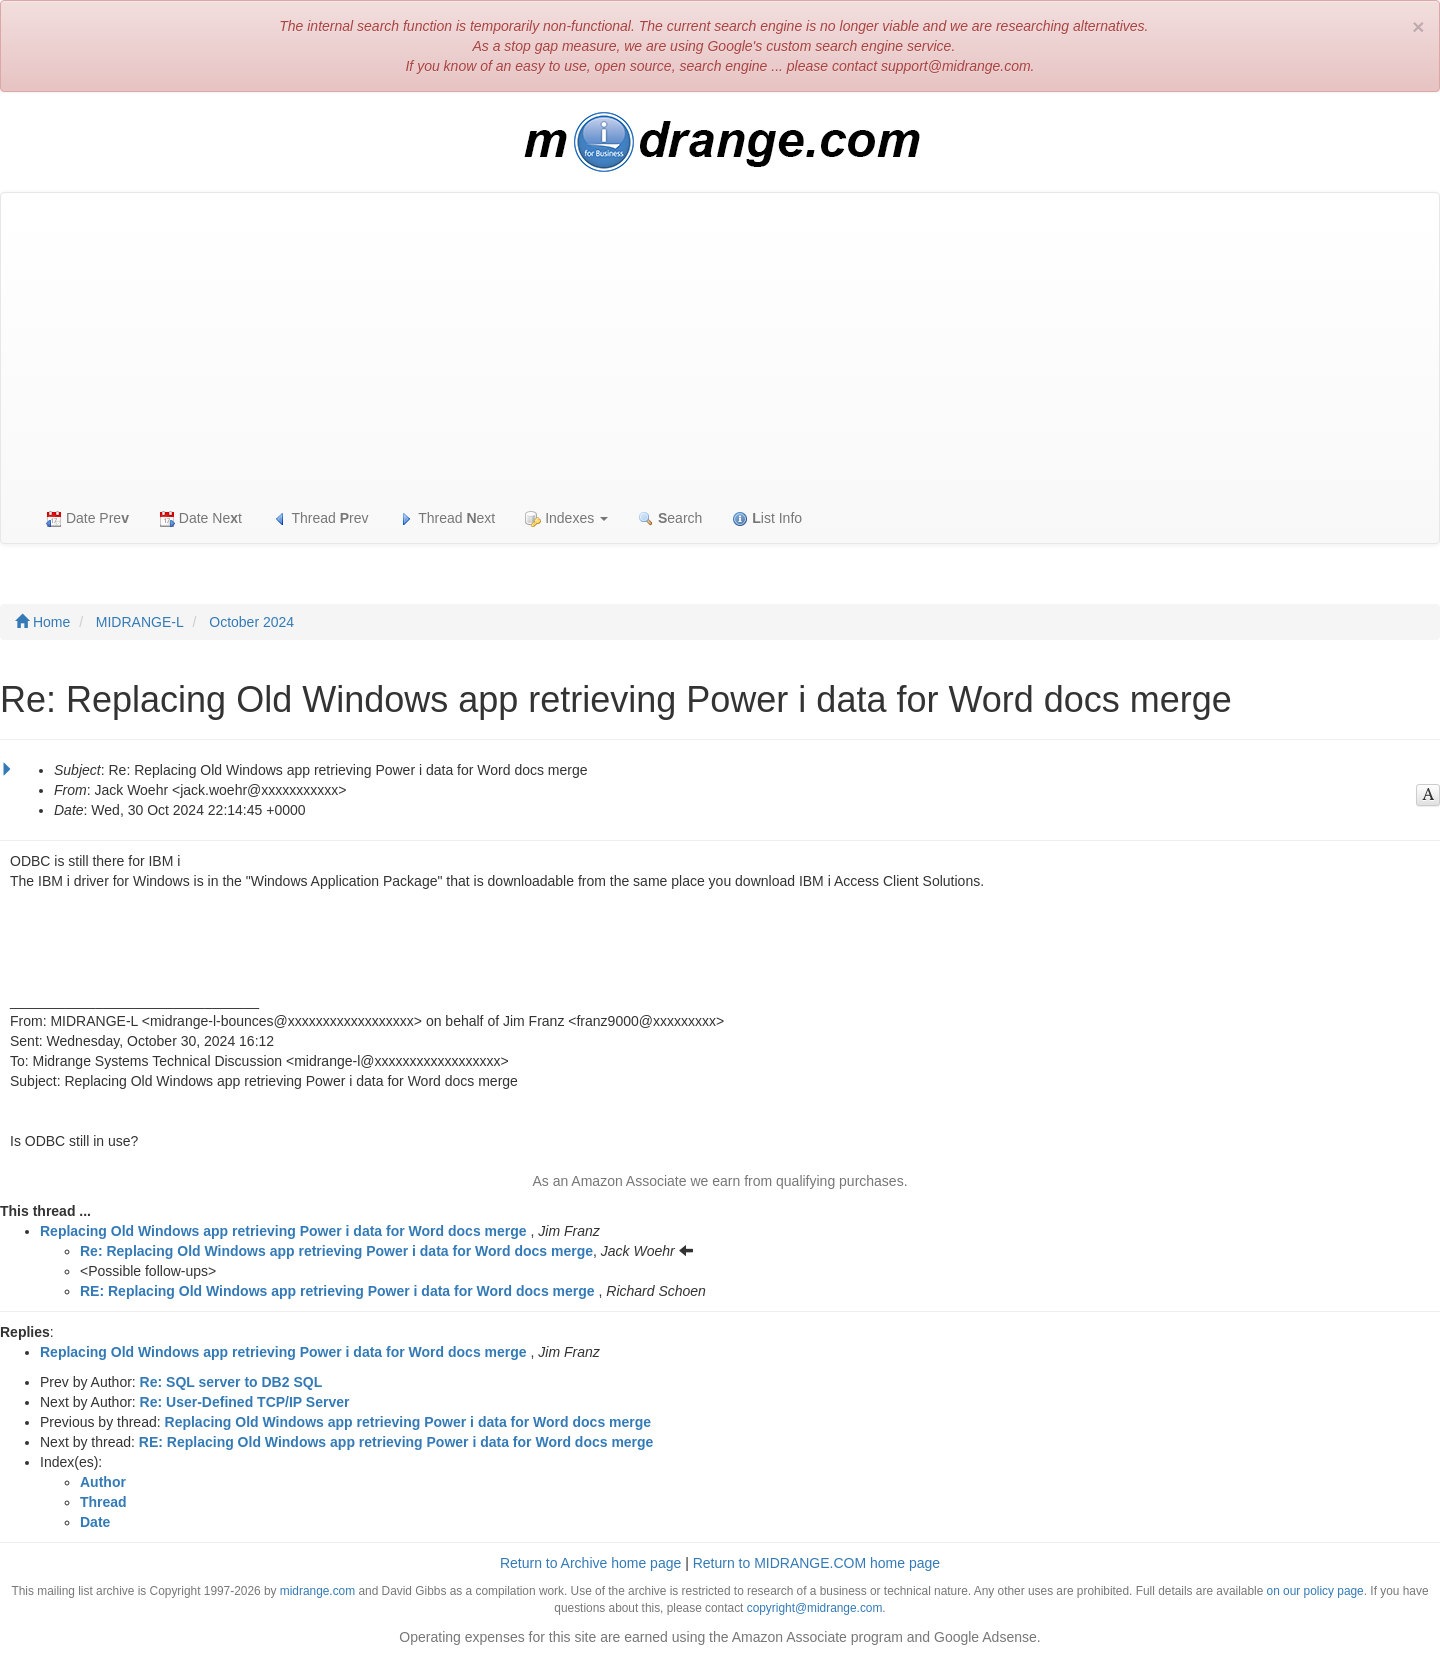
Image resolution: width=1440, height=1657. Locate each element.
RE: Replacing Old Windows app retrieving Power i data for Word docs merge (337, 1291)
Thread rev (320, 518)
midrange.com (317, 1591)
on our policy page (1315, 1591)
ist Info (767, 518)
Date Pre (87, 518)
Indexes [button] (566, 518)
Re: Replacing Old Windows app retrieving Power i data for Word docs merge (336, 1251)
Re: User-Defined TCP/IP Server (245, 1402)
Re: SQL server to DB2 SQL (231, 1382)
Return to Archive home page (590, 1563)
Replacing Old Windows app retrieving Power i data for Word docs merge (283, 1231)
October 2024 (251, 622)
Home (42, 622)
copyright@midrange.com (815, 1608)
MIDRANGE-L (140, 622)
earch (670, 518)
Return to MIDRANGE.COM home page (816, 1563)
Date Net (200, 518)
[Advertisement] (720, 343)
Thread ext (447, 518)
